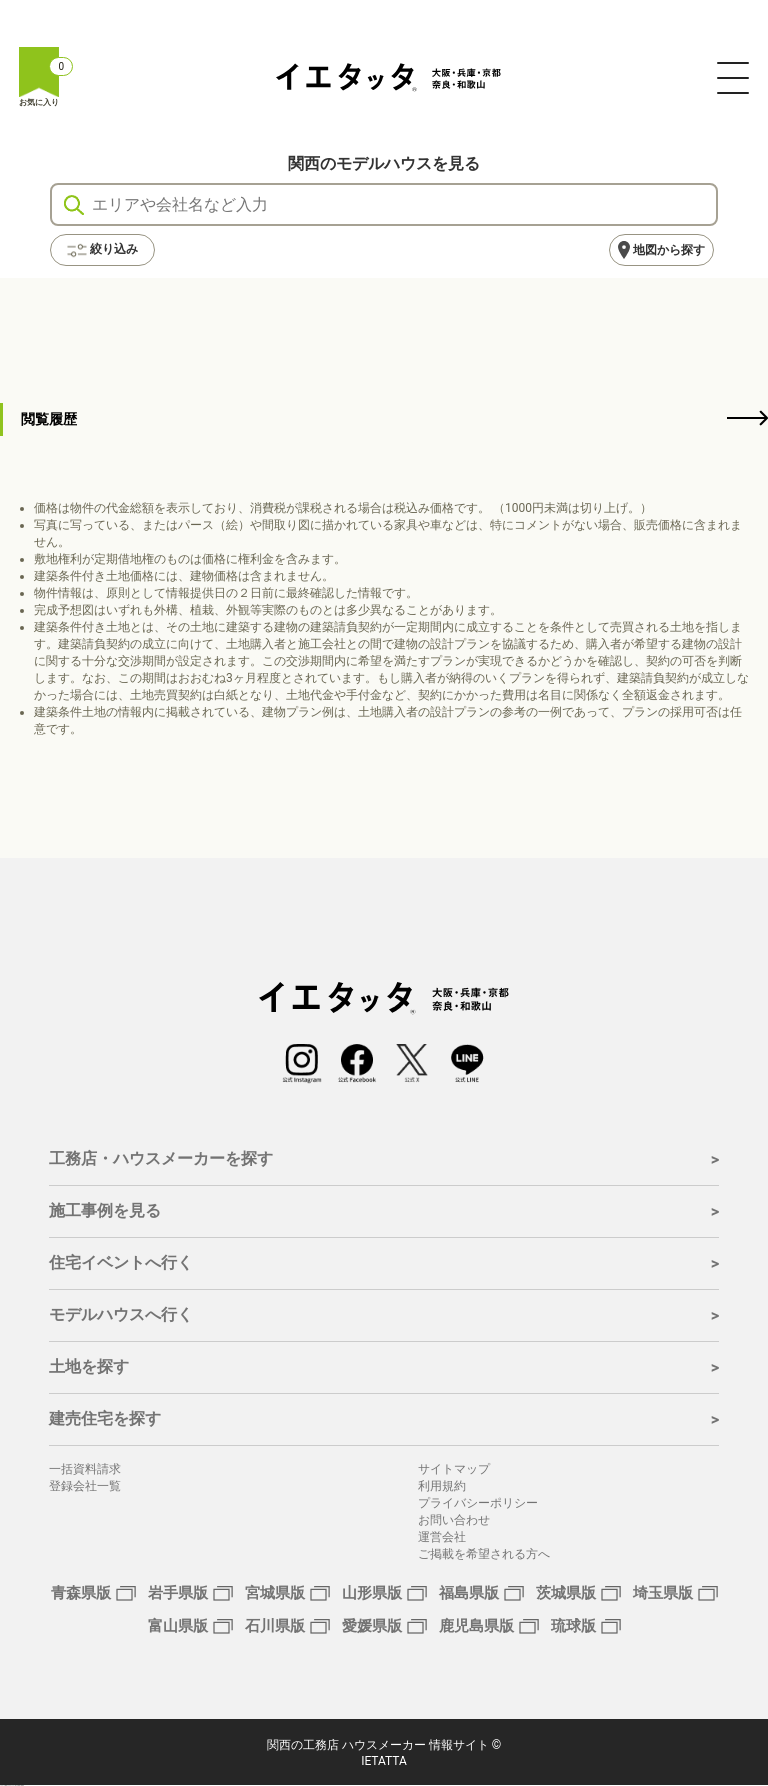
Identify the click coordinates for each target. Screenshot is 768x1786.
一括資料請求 (85, 1469)
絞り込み (102, 250)
